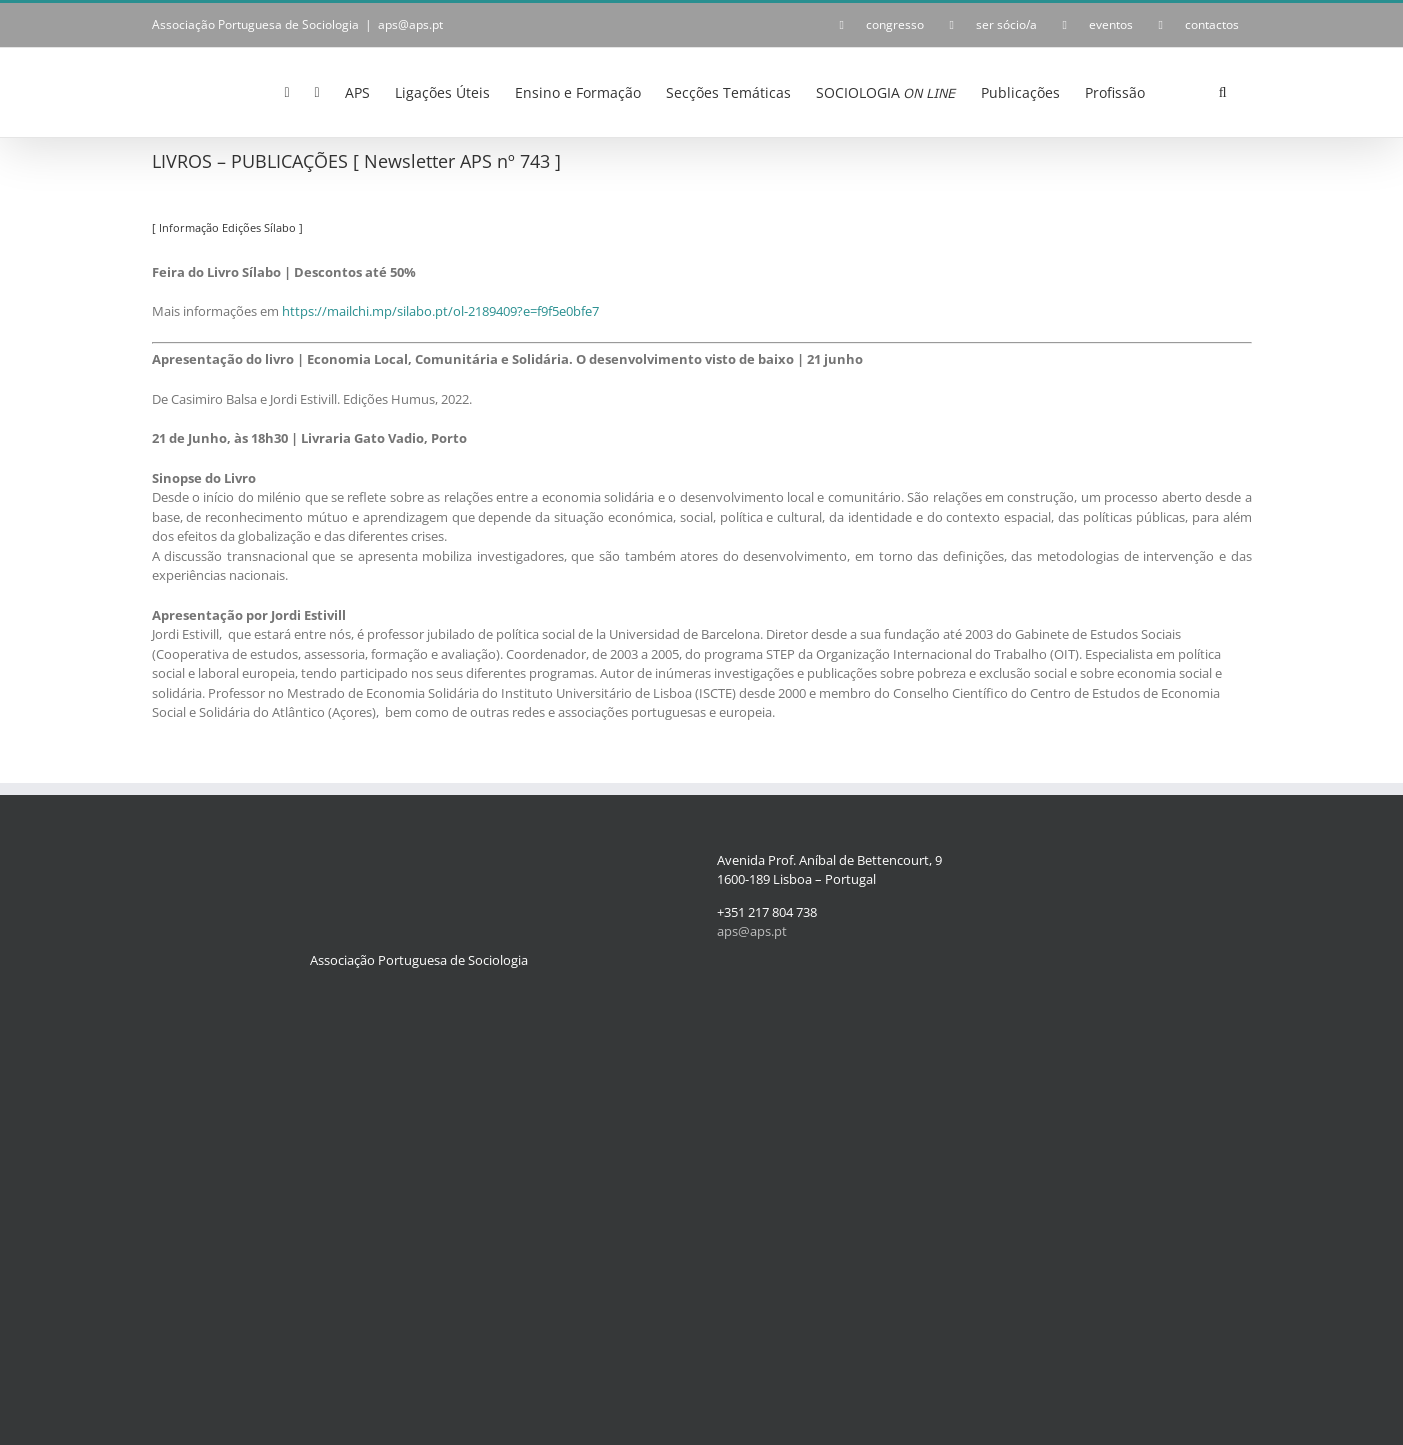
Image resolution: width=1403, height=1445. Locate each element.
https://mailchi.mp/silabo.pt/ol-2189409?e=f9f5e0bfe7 (440, 311)
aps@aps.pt (410, 24)
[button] (1223, 91)
